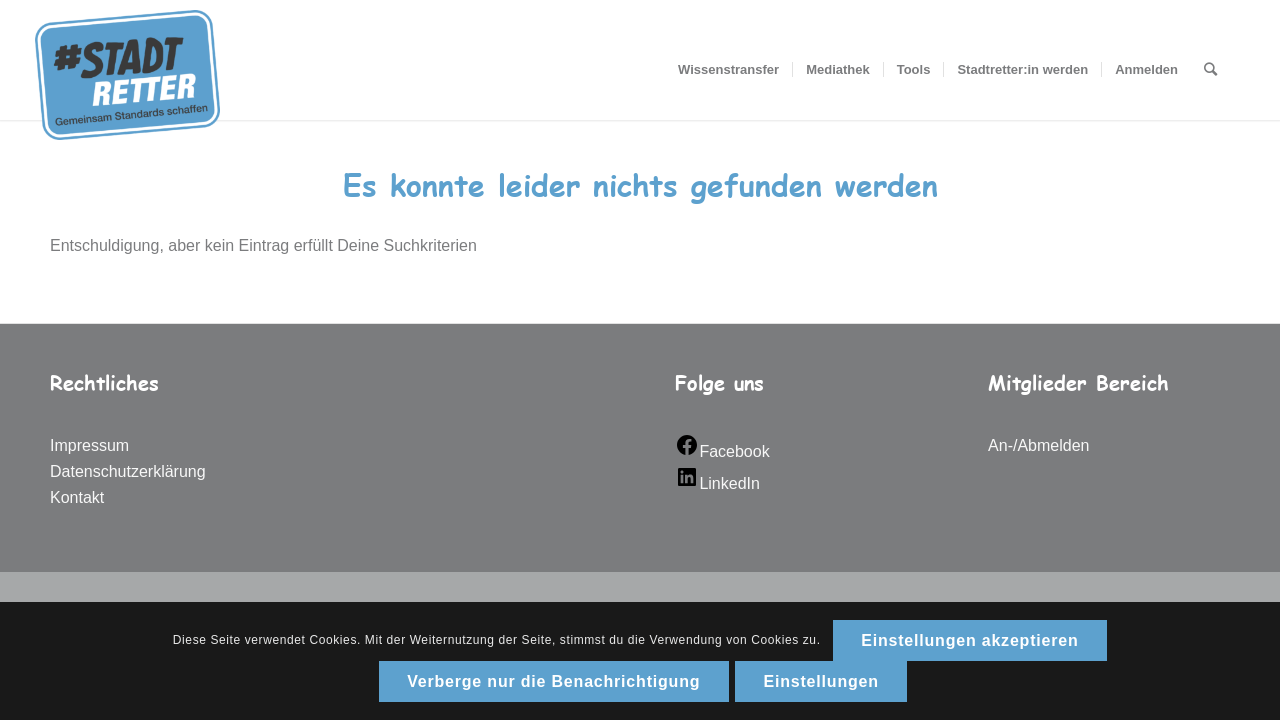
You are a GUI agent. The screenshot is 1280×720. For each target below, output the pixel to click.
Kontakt (77, 497)
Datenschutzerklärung (128, 471)
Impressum (89, 445)
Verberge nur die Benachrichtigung (553, 681)
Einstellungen (821, 681)
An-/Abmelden (1038, 445)
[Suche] (1210, 70)
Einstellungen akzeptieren (969, 640)
